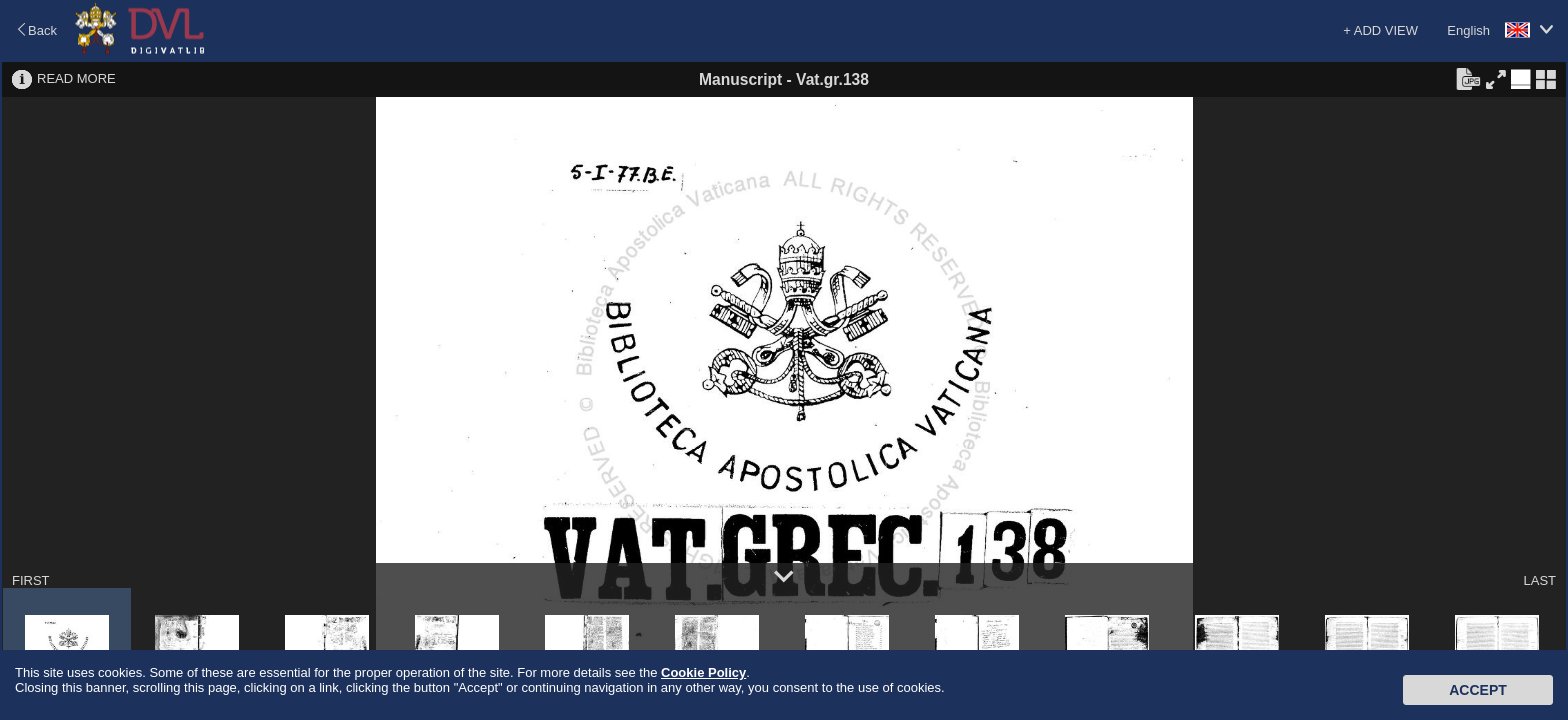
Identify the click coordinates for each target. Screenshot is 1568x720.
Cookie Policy (703, 672)
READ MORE (76, 78)
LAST (1539, 580)
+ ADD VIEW (1380, 30)
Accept (1478, 690)
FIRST (31, 580)
